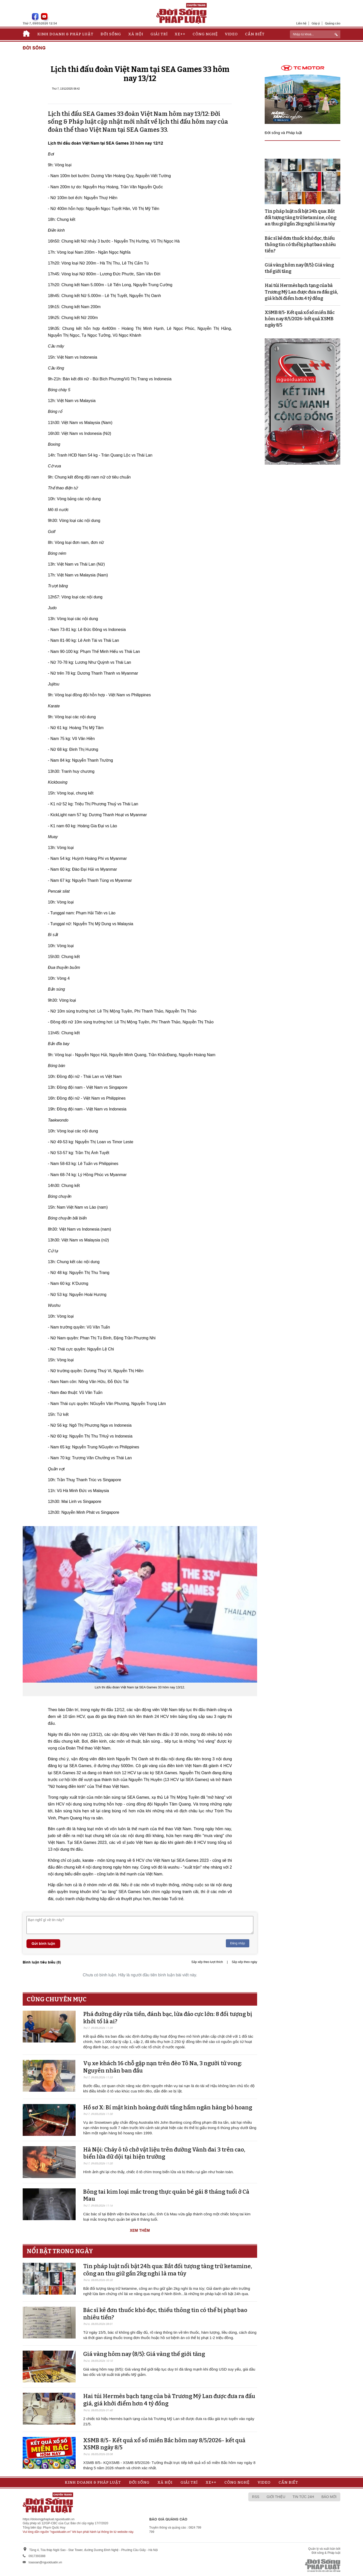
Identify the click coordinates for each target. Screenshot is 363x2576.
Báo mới (329, 2497)
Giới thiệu (276, 2497)
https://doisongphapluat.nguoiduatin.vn (49, 2519)
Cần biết (255, 34)
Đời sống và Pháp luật (283, 132)
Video (231, 34)
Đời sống (111, 34)
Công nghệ (205, 34)
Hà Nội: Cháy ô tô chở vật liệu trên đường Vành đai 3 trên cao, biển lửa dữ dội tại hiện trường (164, 2153)
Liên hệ (301, 23)
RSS (255, 2497)
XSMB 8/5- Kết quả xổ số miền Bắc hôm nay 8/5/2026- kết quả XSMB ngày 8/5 (300, 319)
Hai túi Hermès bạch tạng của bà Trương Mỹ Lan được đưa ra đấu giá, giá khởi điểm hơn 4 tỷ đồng (301, 292)
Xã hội (135, 34)
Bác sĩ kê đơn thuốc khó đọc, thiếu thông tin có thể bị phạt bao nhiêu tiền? (300, 244)
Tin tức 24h (303, 2497)
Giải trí (159, 34)
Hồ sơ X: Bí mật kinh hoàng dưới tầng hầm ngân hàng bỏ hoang (167, 2107)
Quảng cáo (332, 23)
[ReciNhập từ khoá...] (315, 34)
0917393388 (36, 2556)
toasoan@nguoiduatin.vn (45, 2562)
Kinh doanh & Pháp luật (65, 34)
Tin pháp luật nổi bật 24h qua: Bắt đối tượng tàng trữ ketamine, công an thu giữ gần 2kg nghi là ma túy (167, 2270)
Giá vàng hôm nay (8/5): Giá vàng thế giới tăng (144, 2354)
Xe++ (180, 34)
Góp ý (316, 23)
